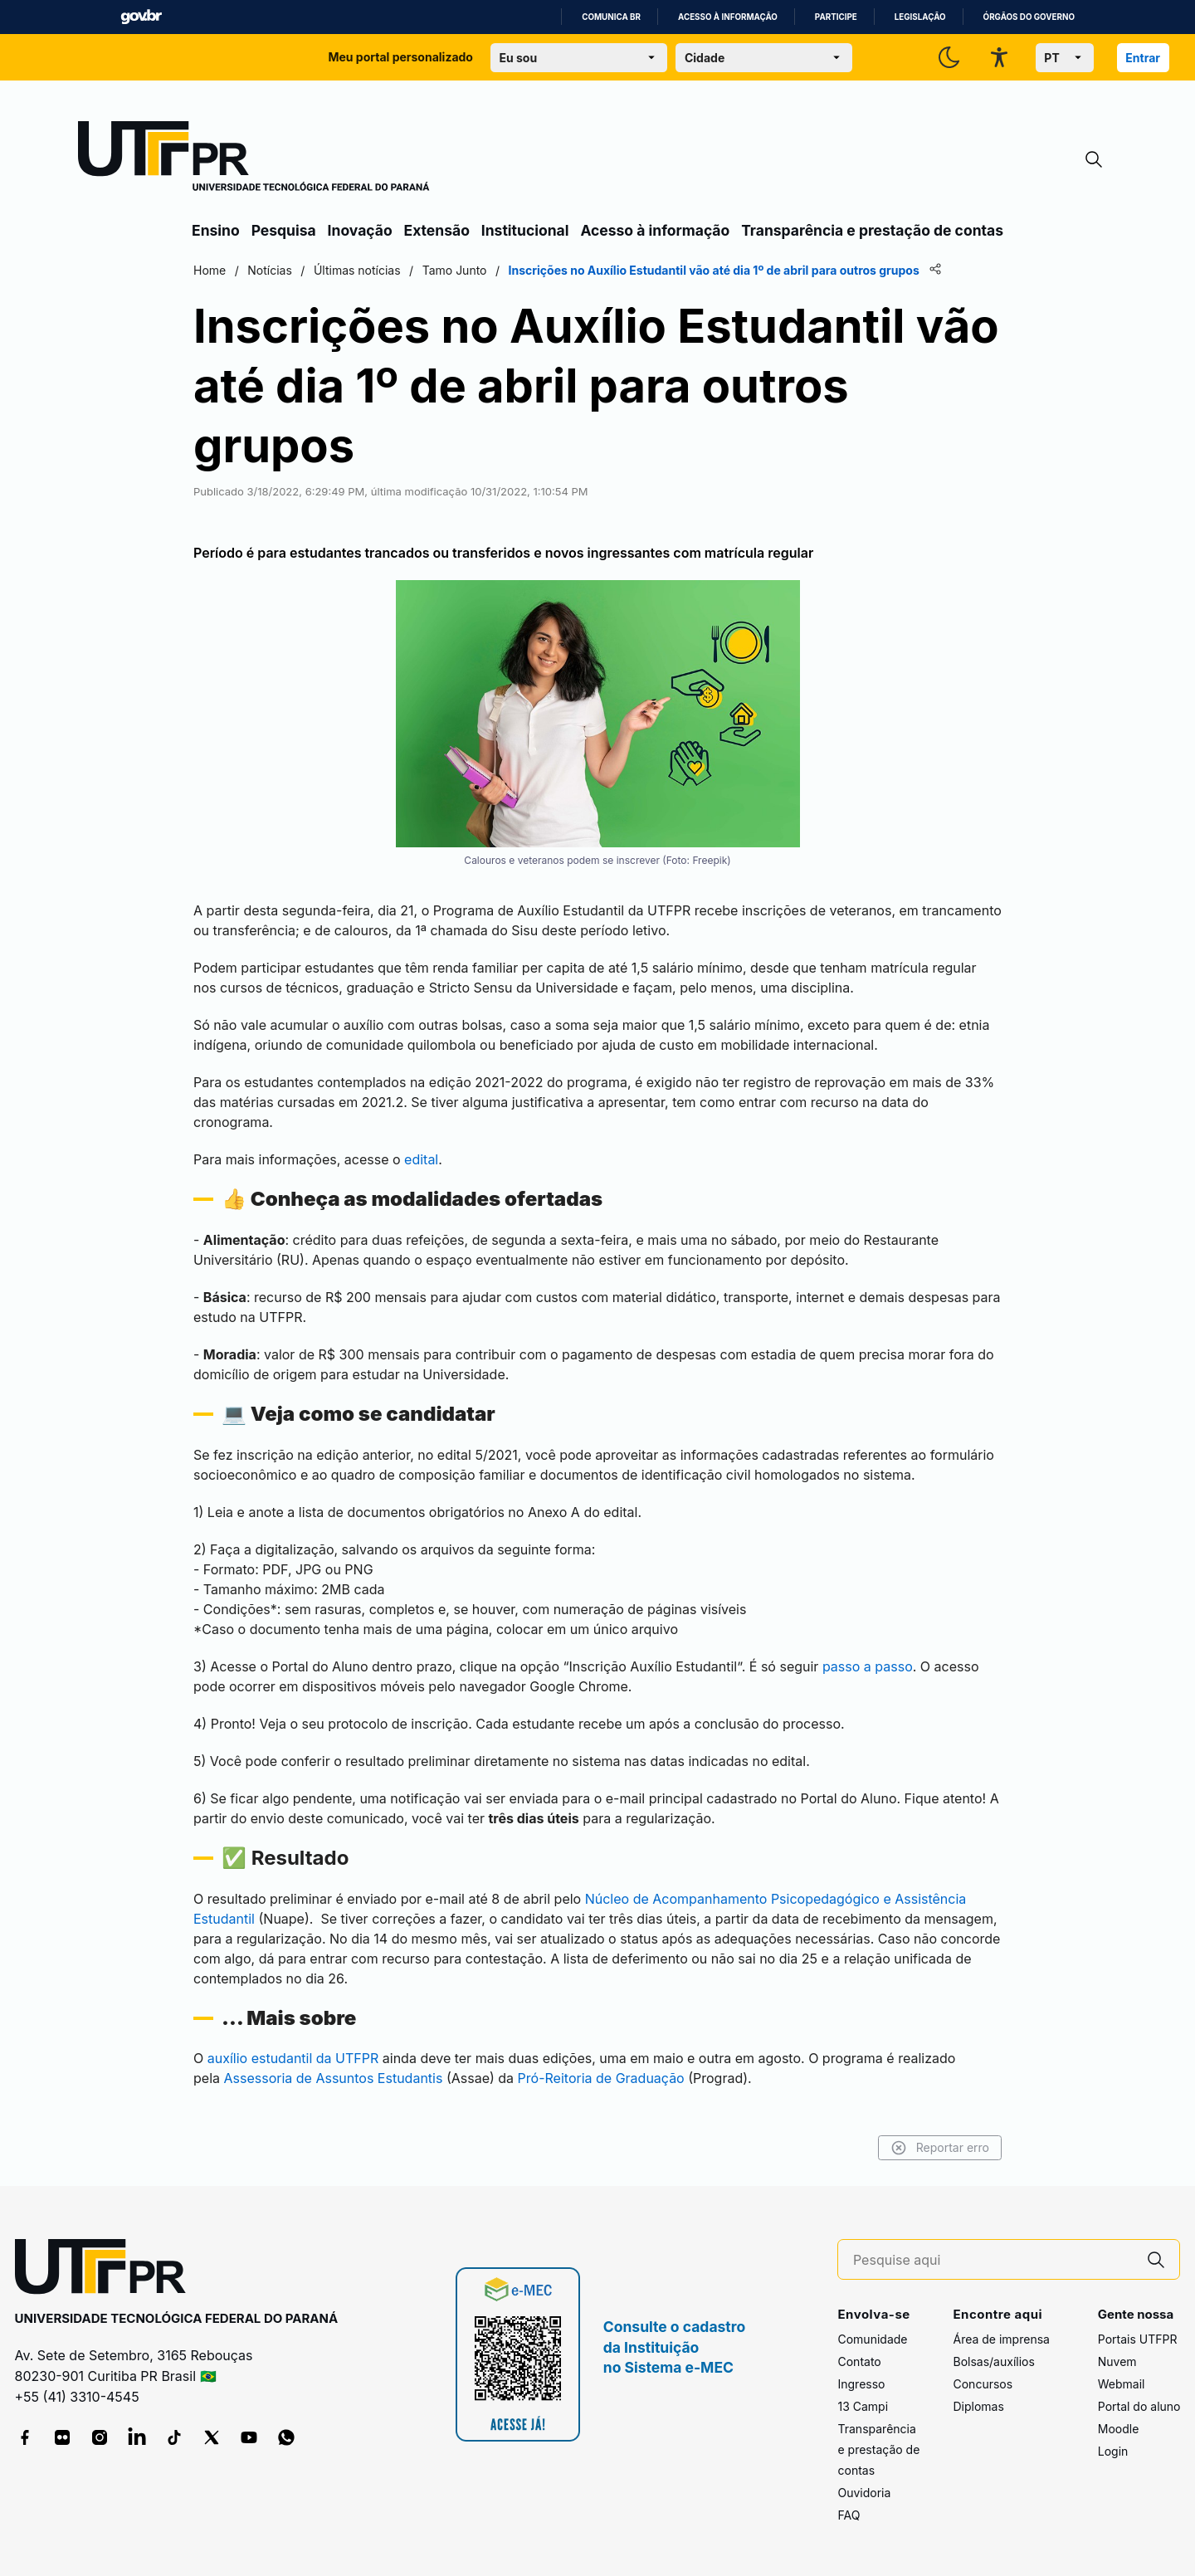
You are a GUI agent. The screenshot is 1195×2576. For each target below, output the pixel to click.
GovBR (141, 17)
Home (209, 270)
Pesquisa (283, 230)
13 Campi (862, 2406)
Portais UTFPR (1138, 2339)
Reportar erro (939, 2147)
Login (1113, 2451)
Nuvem (1117, 2361)
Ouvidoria (863, 2493)
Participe (836, 17)
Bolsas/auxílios (993, 2361)
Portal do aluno (1139, 2406)
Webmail (1121, 2384)
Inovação (360, 230)
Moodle (1118, 2429)
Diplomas (978, 2406)
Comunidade (872, 2339)
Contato (858, 2361)
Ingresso (861, 2384)
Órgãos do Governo (1029, 17)
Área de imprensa (1001, 2339)
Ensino (216, 230)
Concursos (982, 2384)
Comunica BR (611, 17)
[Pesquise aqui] (993, 2260)
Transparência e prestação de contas (872, 230)
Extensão (437, 230)
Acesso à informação (728, 17)
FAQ (848, 2515)
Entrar (1142, 58)
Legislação (920, 17)
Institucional (525, 230)
